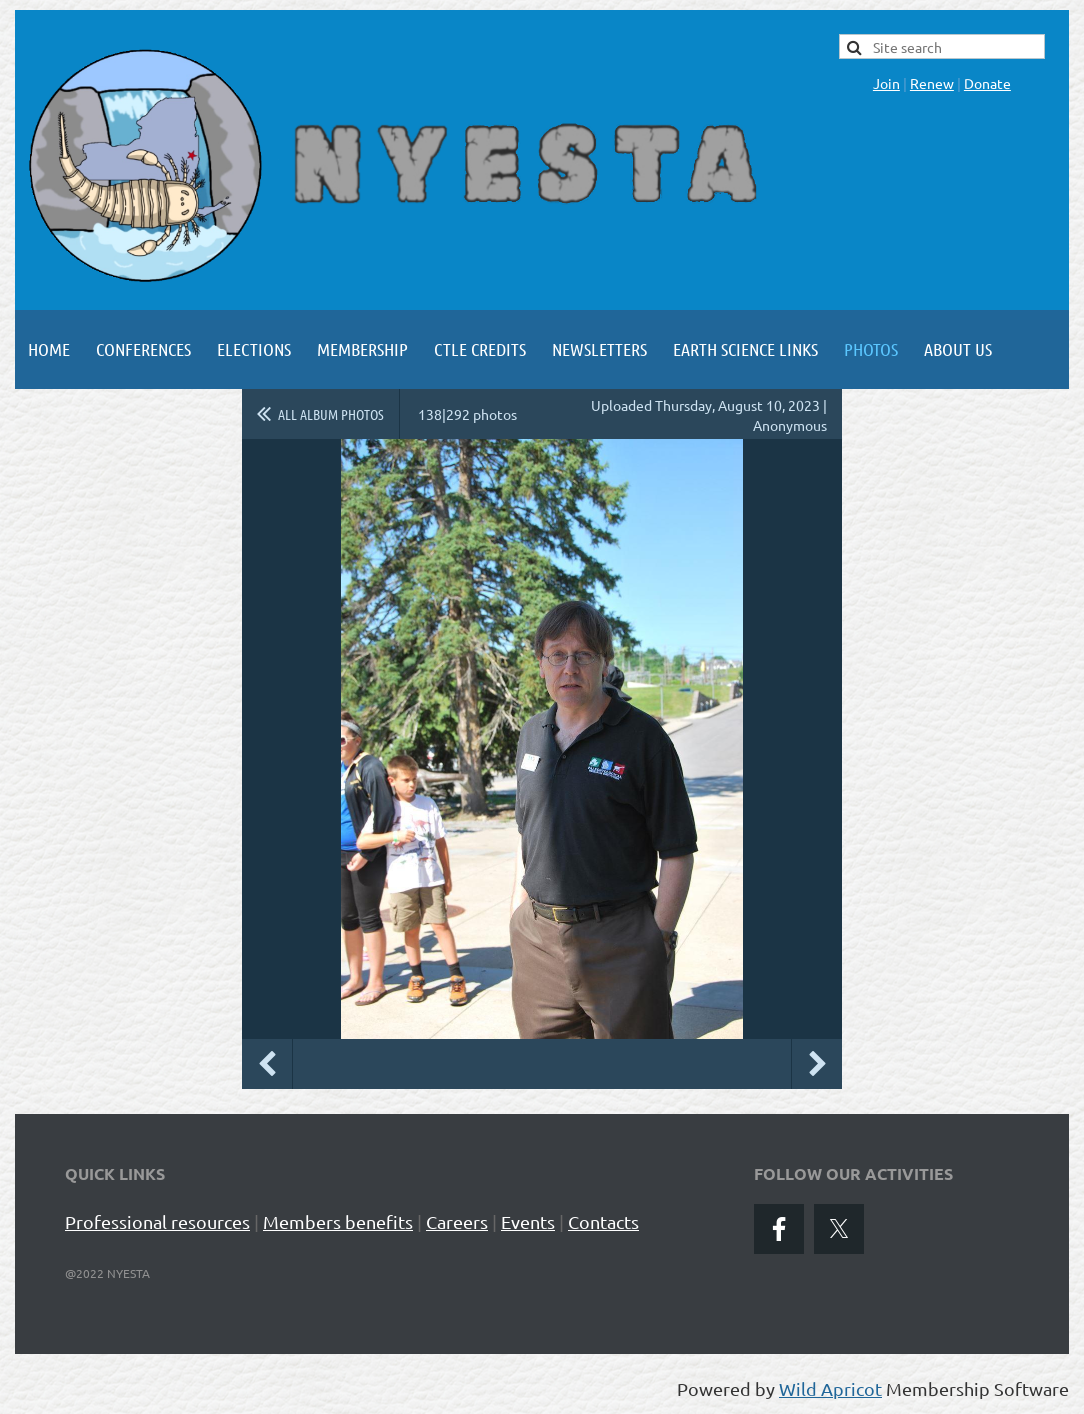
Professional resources (157, 1221)
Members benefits (338, 1221)
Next (817, 1064)
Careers (457, 1221)
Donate (987, 83)
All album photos (331, 414)
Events (528, 1221)
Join (886, 83)
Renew (932, 83)
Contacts (603, 1221)
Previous (267, 1064)
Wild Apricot (830, 1388)
